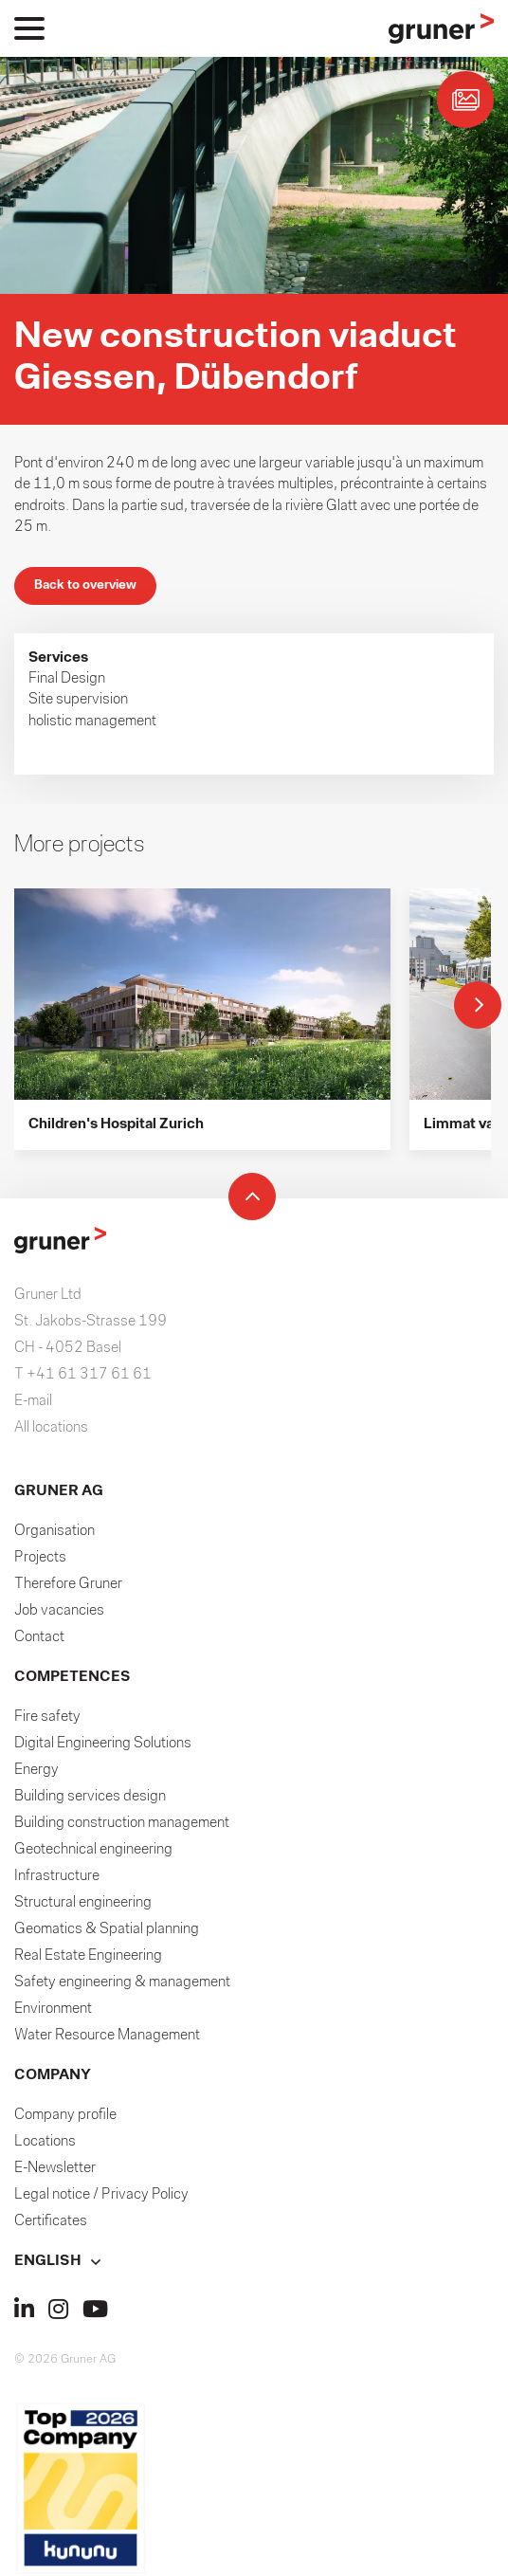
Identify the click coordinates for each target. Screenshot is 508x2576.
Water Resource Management (107, 2035)
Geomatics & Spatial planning (106, 1929)
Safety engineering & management (122, 1982)
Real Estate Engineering (88, 1956)
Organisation (54, 1531)
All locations (51, 1427)
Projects (40, 1557)
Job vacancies (59, 1610)
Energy (36, 1770)
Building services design (90, 1796)
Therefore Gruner (68, 1584)
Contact (39, 1637)
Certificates (50, 2221)
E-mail (33, 1401)
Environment (53, 2009)
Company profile (65, 2115)
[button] (254, 2261)
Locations (45, 2141)
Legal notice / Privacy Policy (101, 2194)
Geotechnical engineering (93, 1849)
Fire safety (47, 1717)
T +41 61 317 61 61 (83, 1374)
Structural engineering (83, 1902)
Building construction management (121, 1823)
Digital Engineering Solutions (102, 1743)
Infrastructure (57, 1876)
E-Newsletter (55, 2168)
